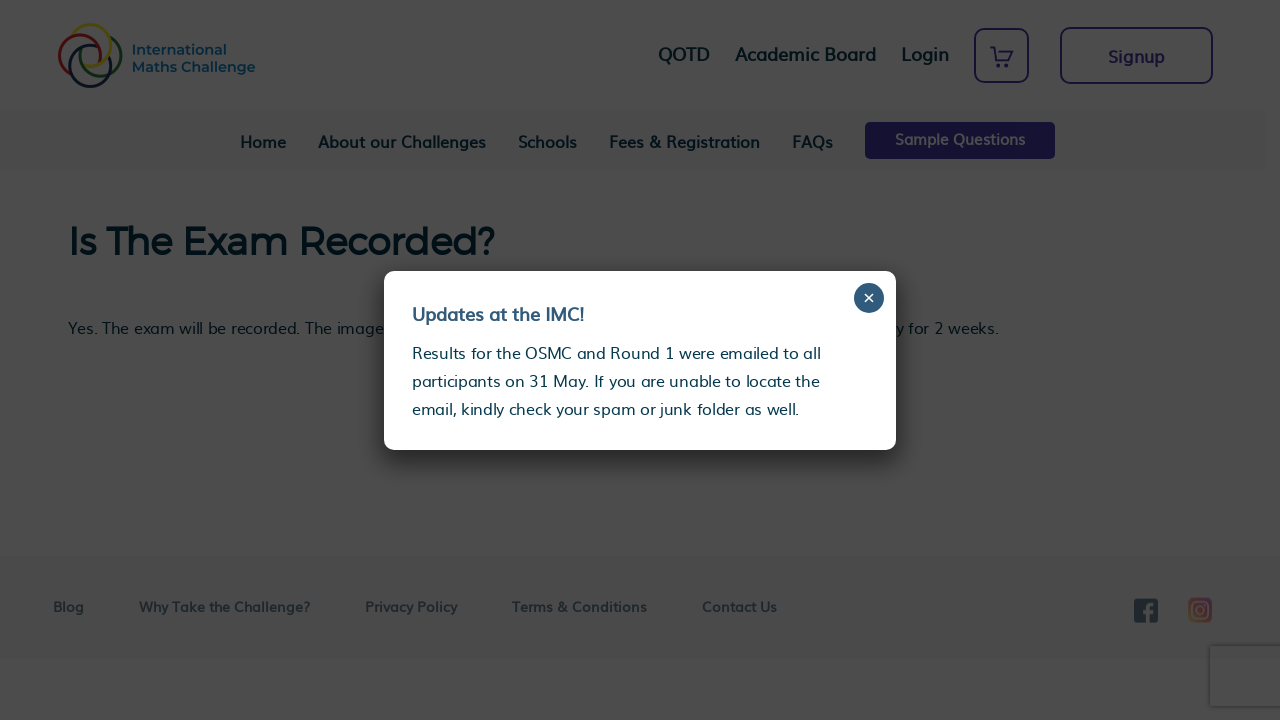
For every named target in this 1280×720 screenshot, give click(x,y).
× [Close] (869, 297)
